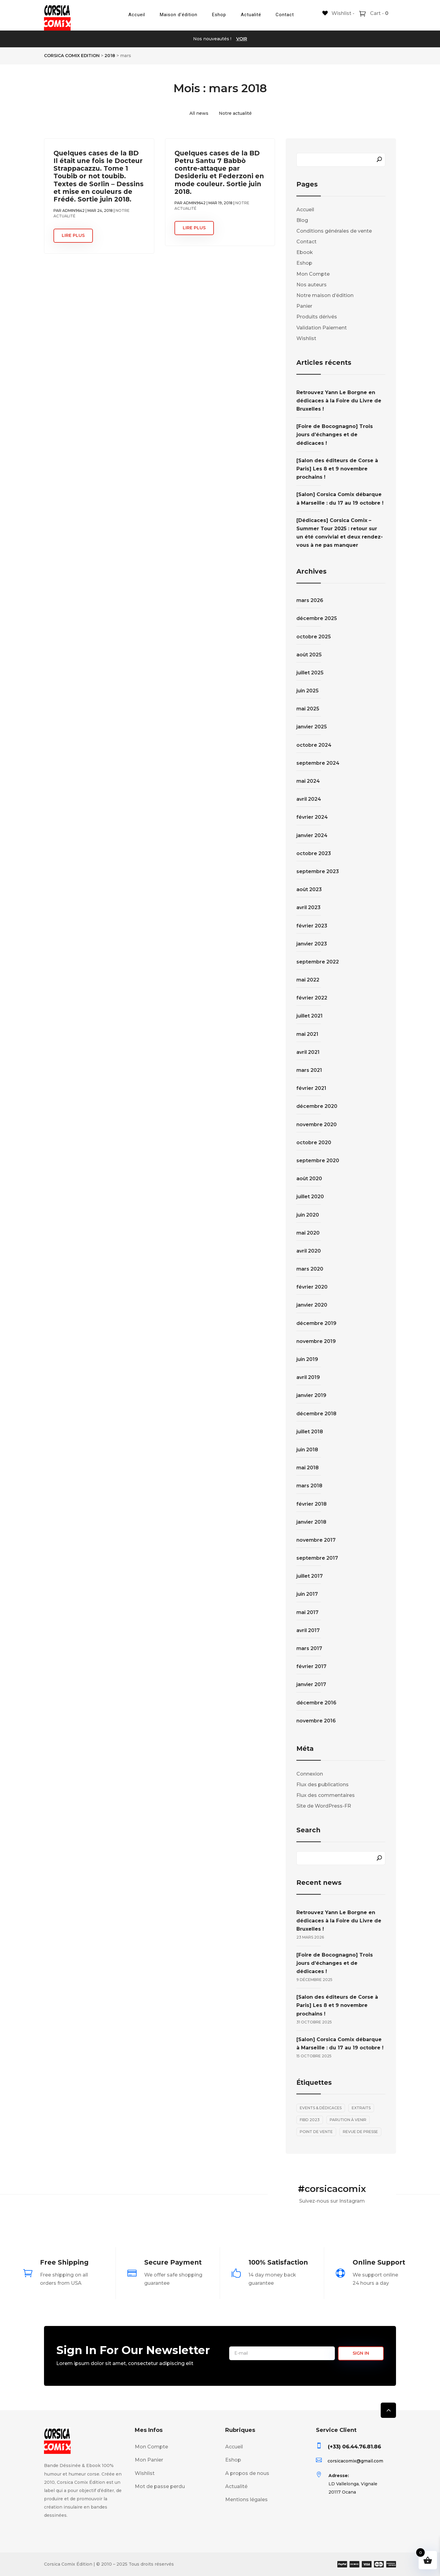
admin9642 (73, 210)
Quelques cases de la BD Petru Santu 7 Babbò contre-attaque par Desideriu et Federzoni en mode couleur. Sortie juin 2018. (219, 172)
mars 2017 (309, 1648)
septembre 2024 (317, 763)
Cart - (378, 13)
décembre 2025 (316, 618)
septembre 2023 (317, 871)
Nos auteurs (311, 285)
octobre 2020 (313, 1142)
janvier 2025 (311, 727)
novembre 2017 (316, 1540)
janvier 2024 (312, 835)
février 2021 (311, 1088)
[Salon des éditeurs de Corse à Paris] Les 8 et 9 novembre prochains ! (337, 469)
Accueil (136, 14)
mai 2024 (308, 781)
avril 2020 (308, 1251)
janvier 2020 (311, 1305)
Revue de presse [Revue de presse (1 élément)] (360, 2131)
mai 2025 (307, 709)
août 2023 (309, 889)
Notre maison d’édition (325, 295)
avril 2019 (308, 1377)
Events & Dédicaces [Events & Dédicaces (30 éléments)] (321, 2108)
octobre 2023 (313, 853)
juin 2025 (307, 691)
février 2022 (311, 998)
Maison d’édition (178, 14)
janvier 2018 (311, 1522)
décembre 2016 (316, 1703)
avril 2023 (308, 907)
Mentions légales (246, 2499)
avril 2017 (308, 1630)
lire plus (73, 235)
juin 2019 (307, 1359)
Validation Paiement (321, 328)
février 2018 (311, 1504)
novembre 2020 (316, 1124)
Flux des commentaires (325, 1795)
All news (198, 113)
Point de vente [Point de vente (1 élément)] (316, 2131)
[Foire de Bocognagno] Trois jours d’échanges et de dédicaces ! (334, 434)
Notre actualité (235, 113)
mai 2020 (308, 1233)
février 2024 (312, 817)
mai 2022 (307, 980)
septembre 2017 (317, 1558)
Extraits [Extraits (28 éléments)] (361, 2108)
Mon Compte (313, 274)
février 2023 (311, 926)
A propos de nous (247, 2473)
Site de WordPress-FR (323, 1806)
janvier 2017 (311, 1684)
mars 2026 (309, 600)
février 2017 (311, 1666)
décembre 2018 (316, 1414)
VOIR (241, 39)
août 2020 (309, 1178)
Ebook (304, 252)
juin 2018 (307, 1450)
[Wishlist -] (338, 13)
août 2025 (309, 655)
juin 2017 (307, 1594)
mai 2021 (307, 1034)
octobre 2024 (314, 745)
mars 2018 (309, 1486)
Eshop (219, 14)
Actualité (251, 14)
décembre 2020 (316, 1106)
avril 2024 (308, 799)
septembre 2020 (317, 1160)
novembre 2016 (316, 1721)
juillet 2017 (309, 1576)
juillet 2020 (310, 1196)
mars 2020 (309, 1269)
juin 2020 (307, 1215)
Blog (302, 220)
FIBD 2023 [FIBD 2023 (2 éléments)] (310, 2119)
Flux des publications (322, 1784)
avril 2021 (308, 1052)
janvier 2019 (311, 1395)
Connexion (309, 1774)
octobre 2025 (313, 637)
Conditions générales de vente (334, 231)
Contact (285, 14)
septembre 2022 (317, 962)
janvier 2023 (311, 944)
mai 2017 (307, 1612)
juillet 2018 (309, 1432)
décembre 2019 (316, 1323)
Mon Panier (149, 2460)
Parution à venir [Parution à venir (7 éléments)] (348, 2119)
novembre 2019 (316, 1341)
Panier (304, 306)
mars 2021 (309, 1070)
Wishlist (306, 338)
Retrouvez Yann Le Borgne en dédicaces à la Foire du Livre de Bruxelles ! (338, 401)
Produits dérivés (316, 317)
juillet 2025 (310, 673)
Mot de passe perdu (160, 2486)
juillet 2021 (309, 1016)
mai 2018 (307, 1468)
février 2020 (312, 1287)
